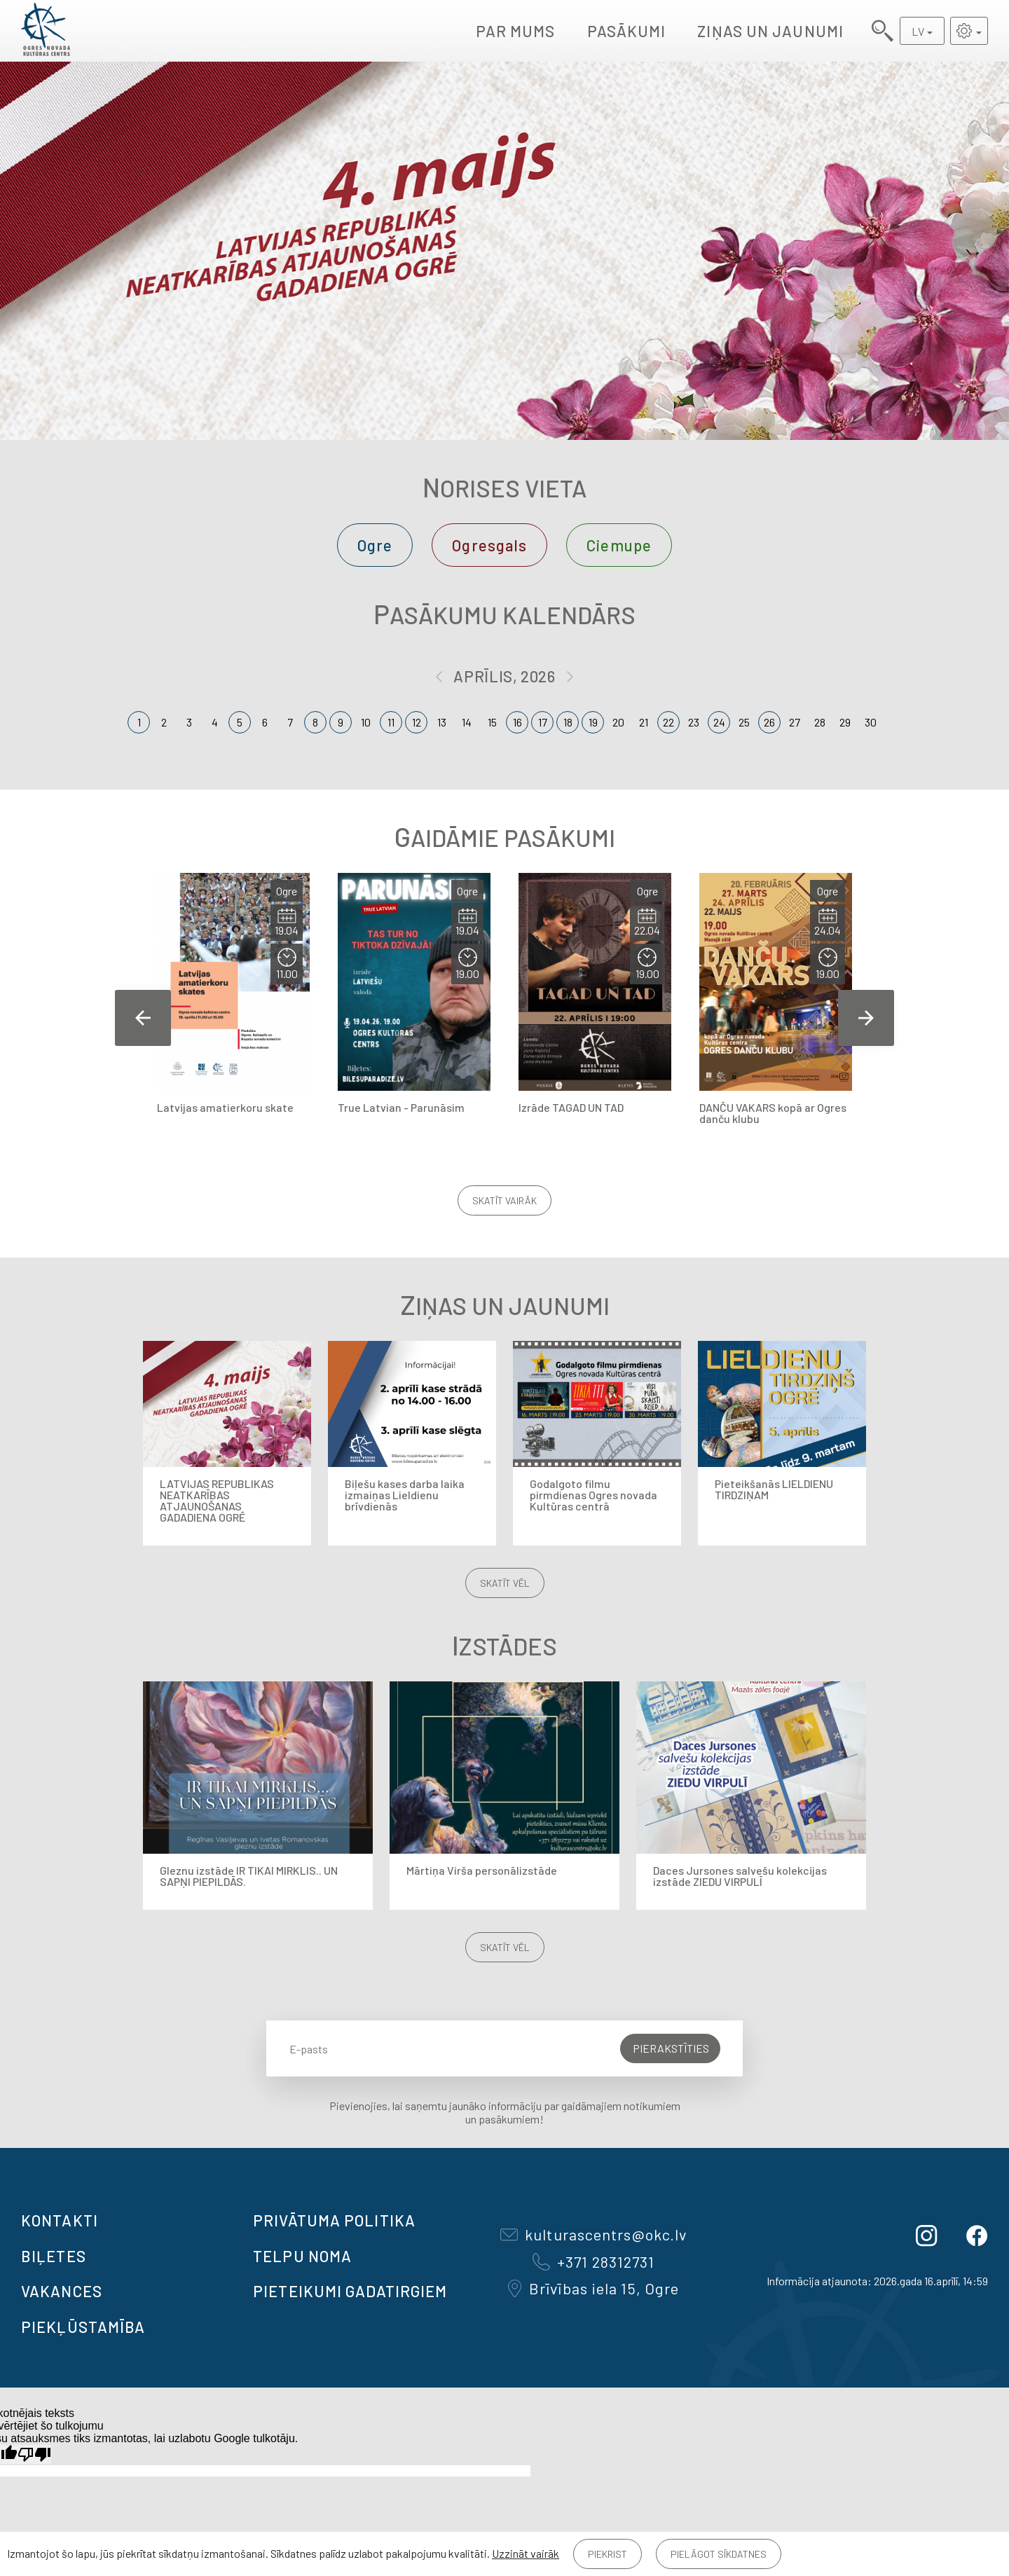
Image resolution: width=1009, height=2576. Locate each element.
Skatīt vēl (505, 1583)
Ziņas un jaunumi (770, 31)
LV (918, 31)
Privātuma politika (334, 2220)
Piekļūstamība (83, 2326)
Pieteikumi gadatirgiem (350, 2291)
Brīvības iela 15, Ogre (593, 2288)
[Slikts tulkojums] (34, 2454)
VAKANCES (61, 2291)
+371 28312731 (593, 2261)
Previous (143, 1018)
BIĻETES (53, 2256)
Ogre (374, 545)
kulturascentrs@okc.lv (593, 2234)
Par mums (516, 31)
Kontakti (59, 2220)
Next (866, 1018)
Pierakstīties (671, 2048)
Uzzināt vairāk (525, 2553)
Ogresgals (489, 545)
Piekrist (607, 2554)
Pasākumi (626, 31)
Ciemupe (619, 545)
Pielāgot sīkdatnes (719, 2554)
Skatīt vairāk (504, 1200)
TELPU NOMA (302, 2256)
